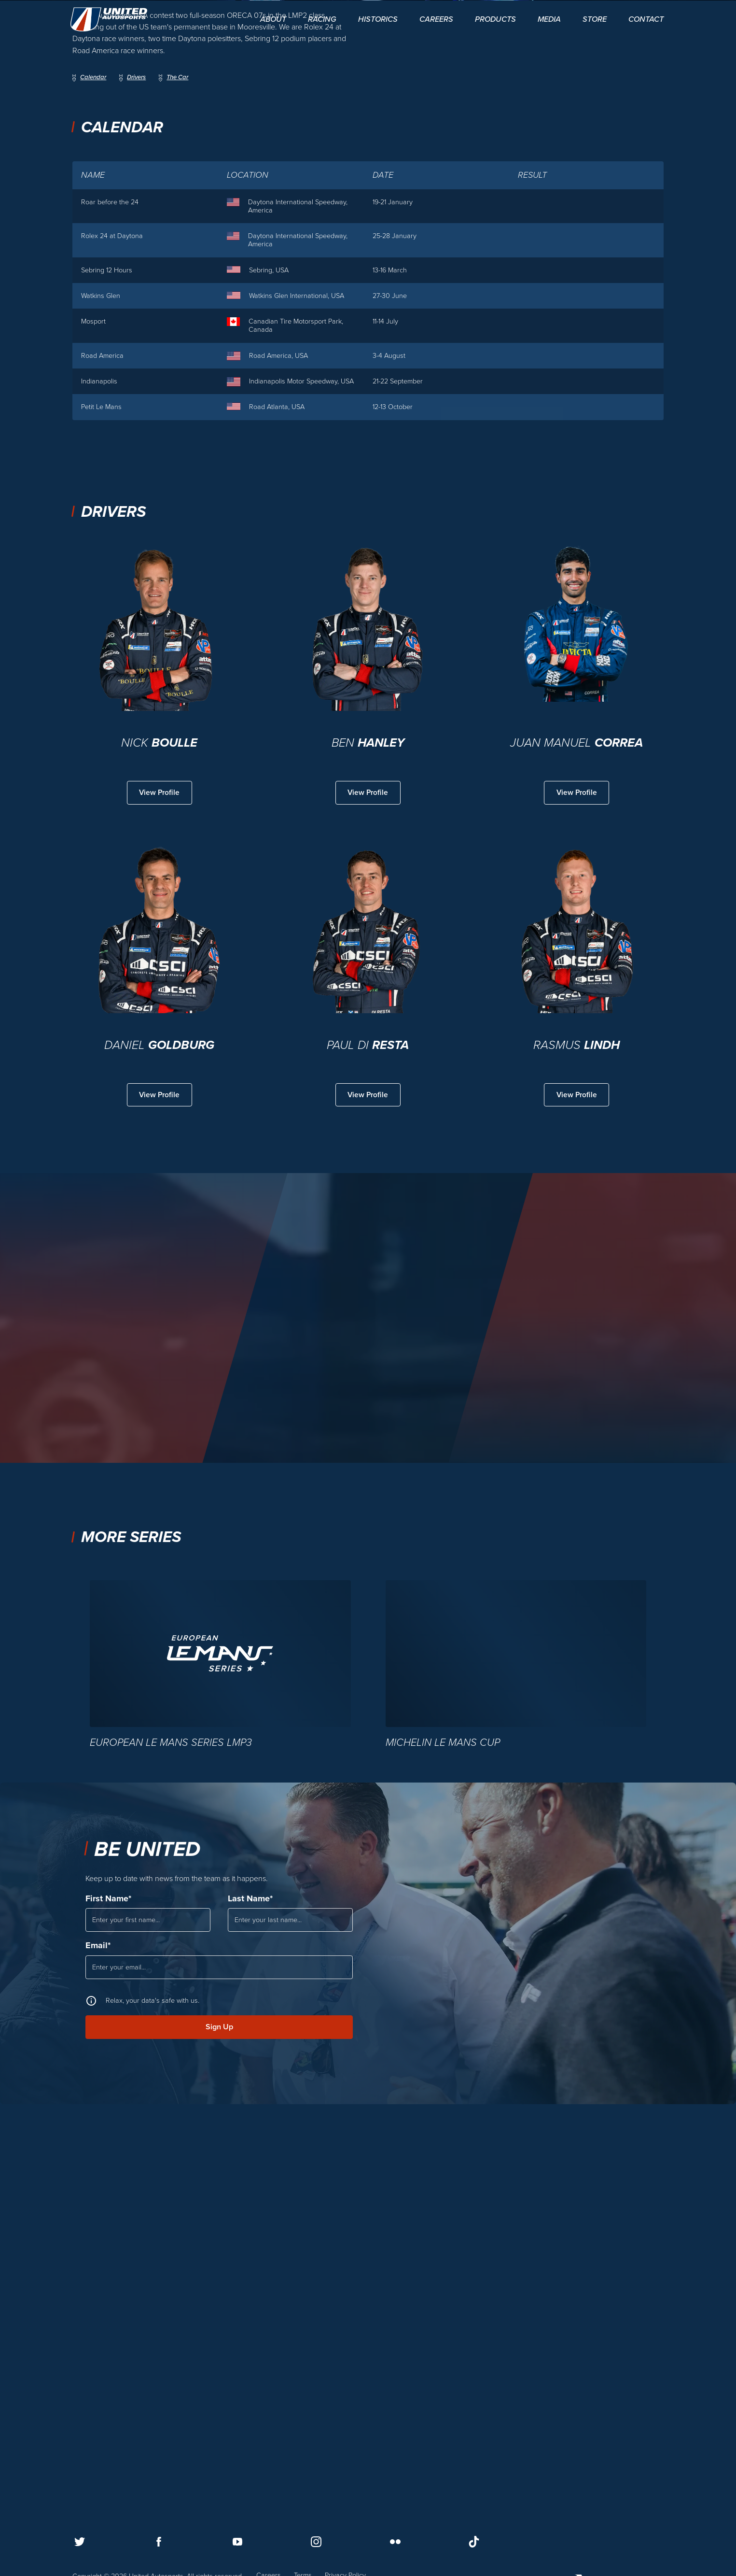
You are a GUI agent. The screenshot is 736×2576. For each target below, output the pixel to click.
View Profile (160, 1170)
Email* (98, 2326)
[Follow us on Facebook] (159, 2541)
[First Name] (147, 2299)
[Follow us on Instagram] (316, 2541)
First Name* (108, 2277)
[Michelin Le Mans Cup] (516, 2042)
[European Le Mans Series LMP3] (220, 2042)
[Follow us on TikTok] (474, 2541)
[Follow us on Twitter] (79, 2541)
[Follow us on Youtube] (237, 2541)
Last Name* (250, 2277)
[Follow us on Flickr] (395, 2541)
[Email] (219, 2349)
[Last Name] (290, 2299)
